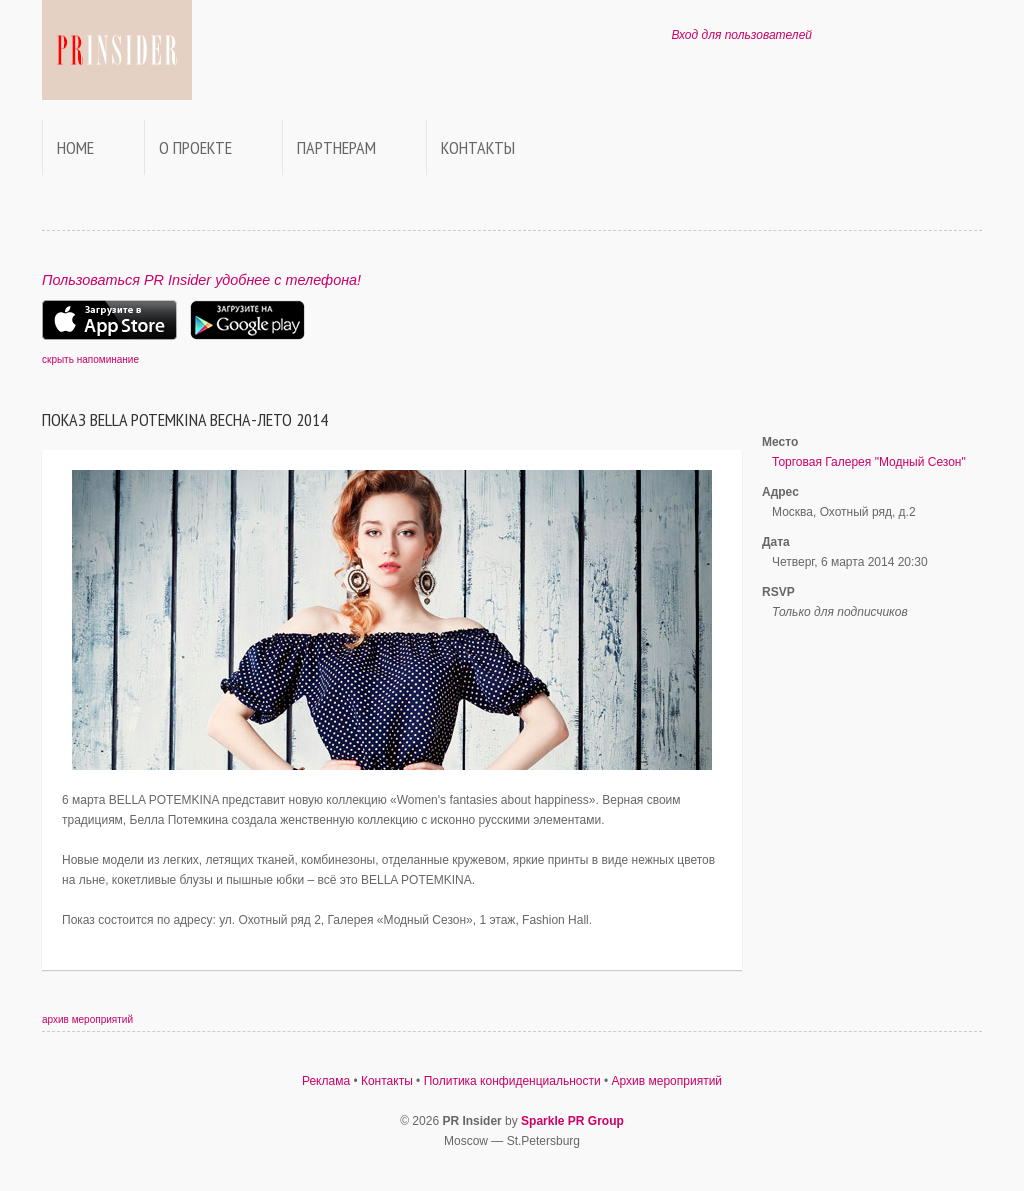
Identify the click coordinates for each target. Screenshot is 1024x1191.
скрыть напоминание (90, 359)
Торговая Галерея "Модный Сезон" (869, 462)
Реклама (326, 1081)
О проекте (195, 147)
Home (75, 147)
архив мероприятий (87, 1019)
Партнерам (336, 147)
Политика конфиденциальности (512, 1081)
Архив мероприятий (667, 1081)
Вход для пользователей (741, 35)
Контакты (478, 147)
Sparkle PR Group (572, 1121)
